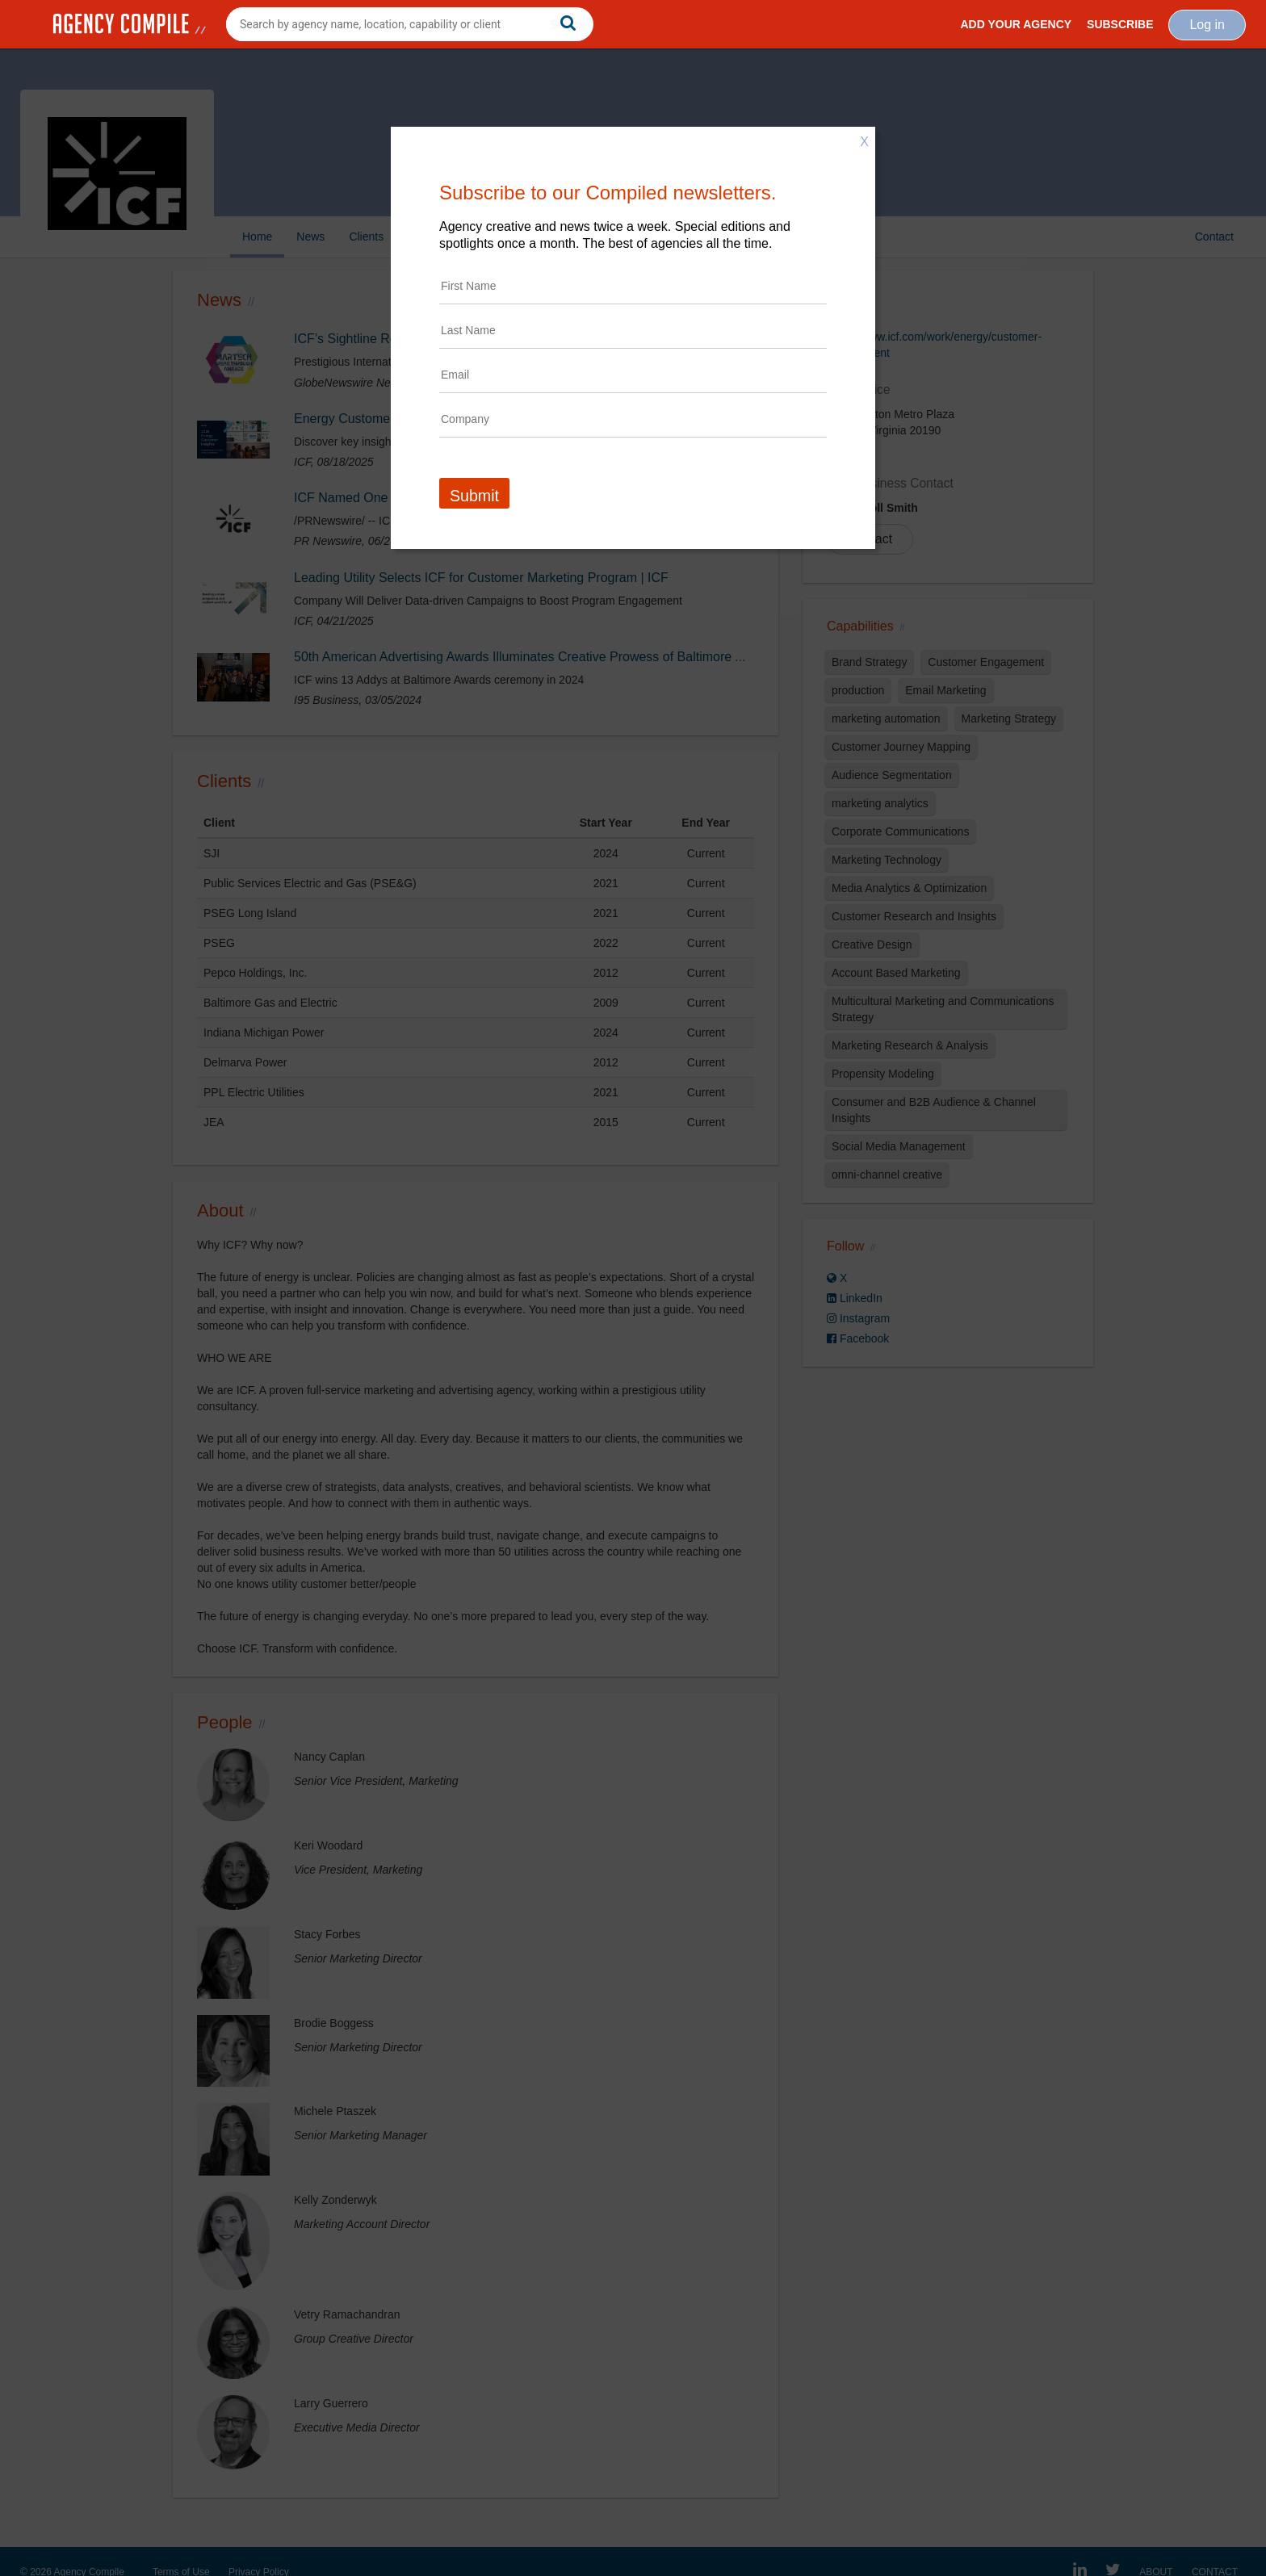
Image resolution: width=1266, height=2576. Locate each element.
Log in (1207, 24)
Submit (474, 496)
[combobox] (409, 24)
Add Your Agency (1015, 24)
